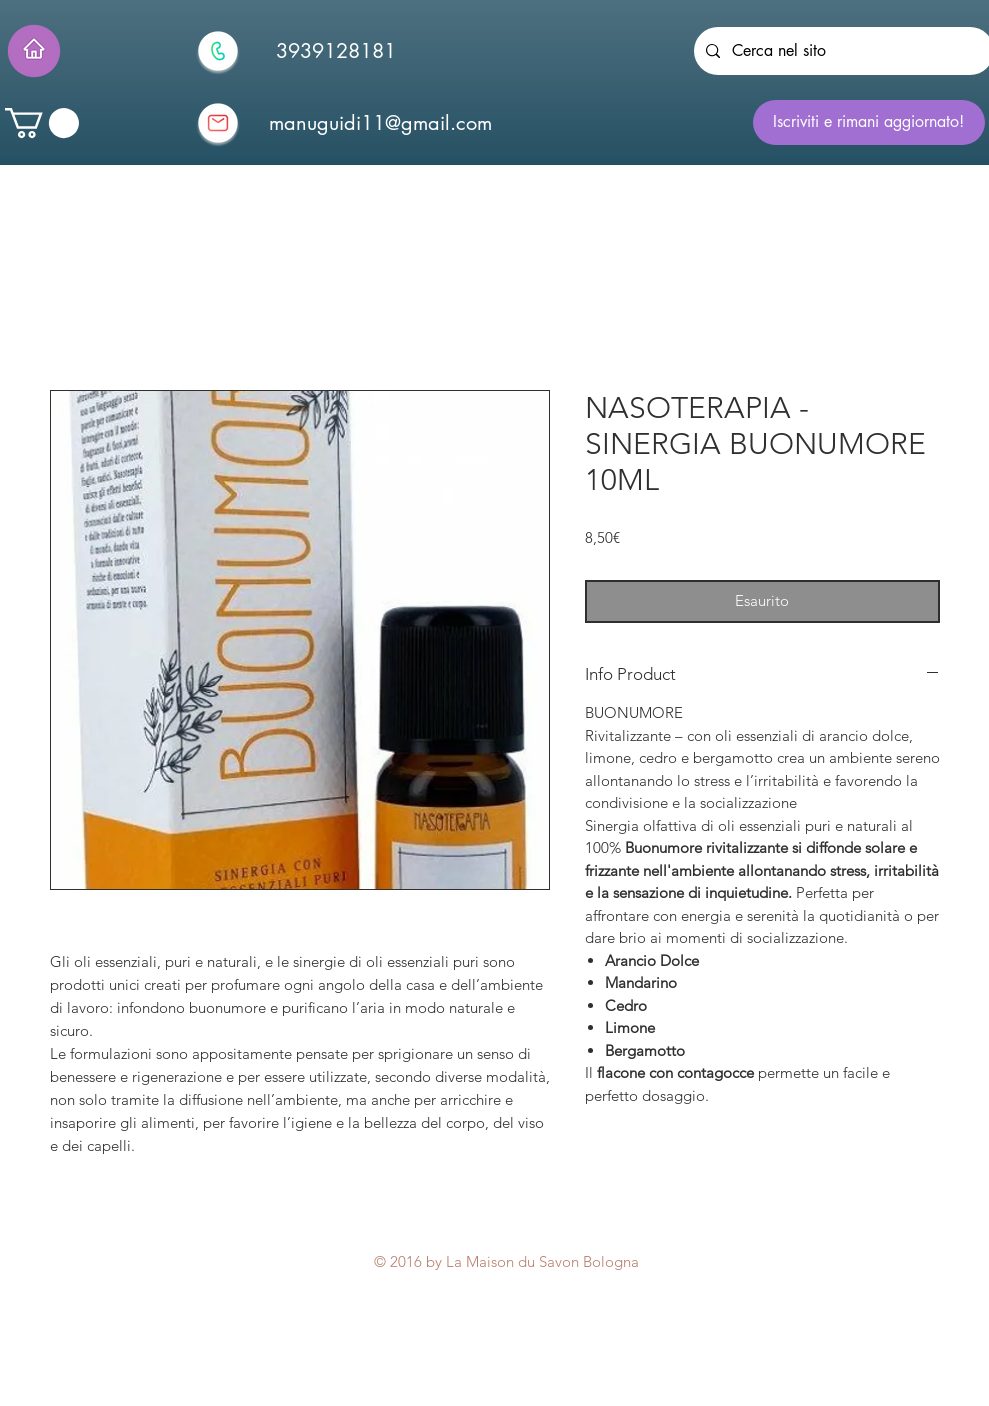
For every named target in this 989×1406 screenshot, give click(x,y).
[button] (42, 123)
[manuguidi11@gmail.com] (381, 123)
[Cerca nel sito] (842, 51)
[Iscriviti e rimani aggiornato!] (869, 122)
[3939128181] (336, 51)
